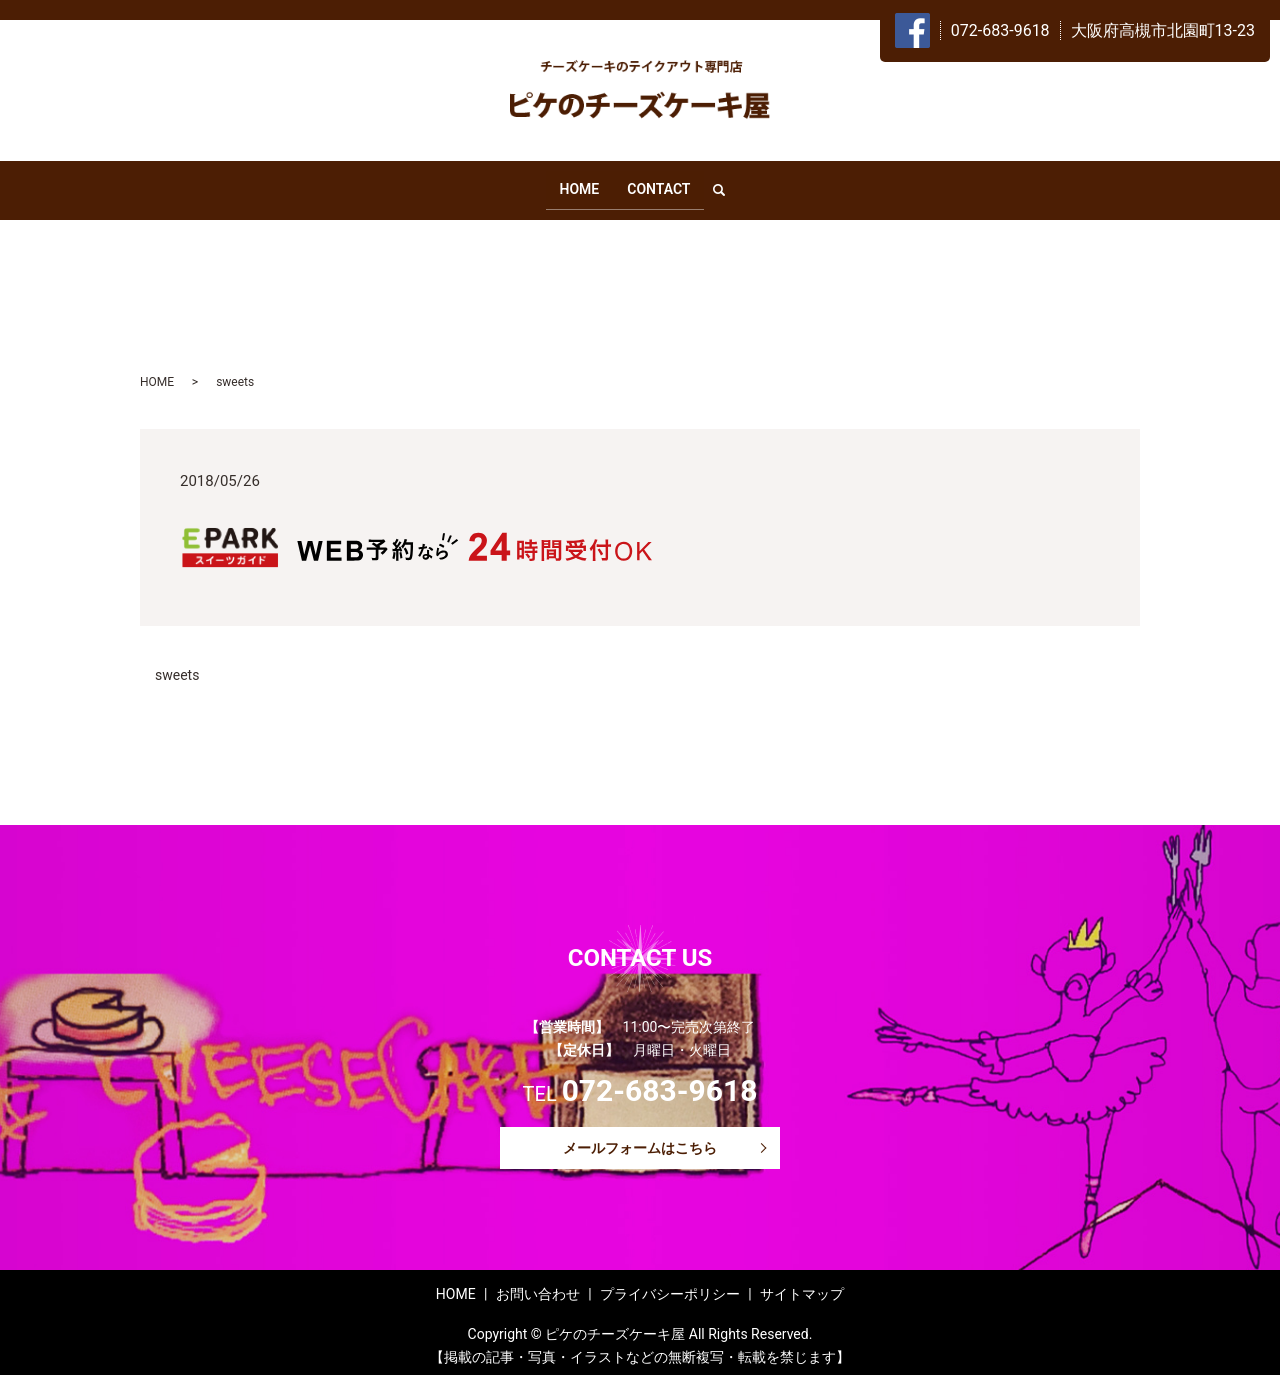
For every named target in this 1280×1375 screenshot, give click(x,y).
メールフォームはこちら (640, 1140)
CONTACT (658, 185)
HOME (579, 185)
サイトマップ (802, 1286)
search (728, 186)
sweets (177, 667)
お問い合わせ (538, 1286)
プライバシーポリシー (670, 1286)
